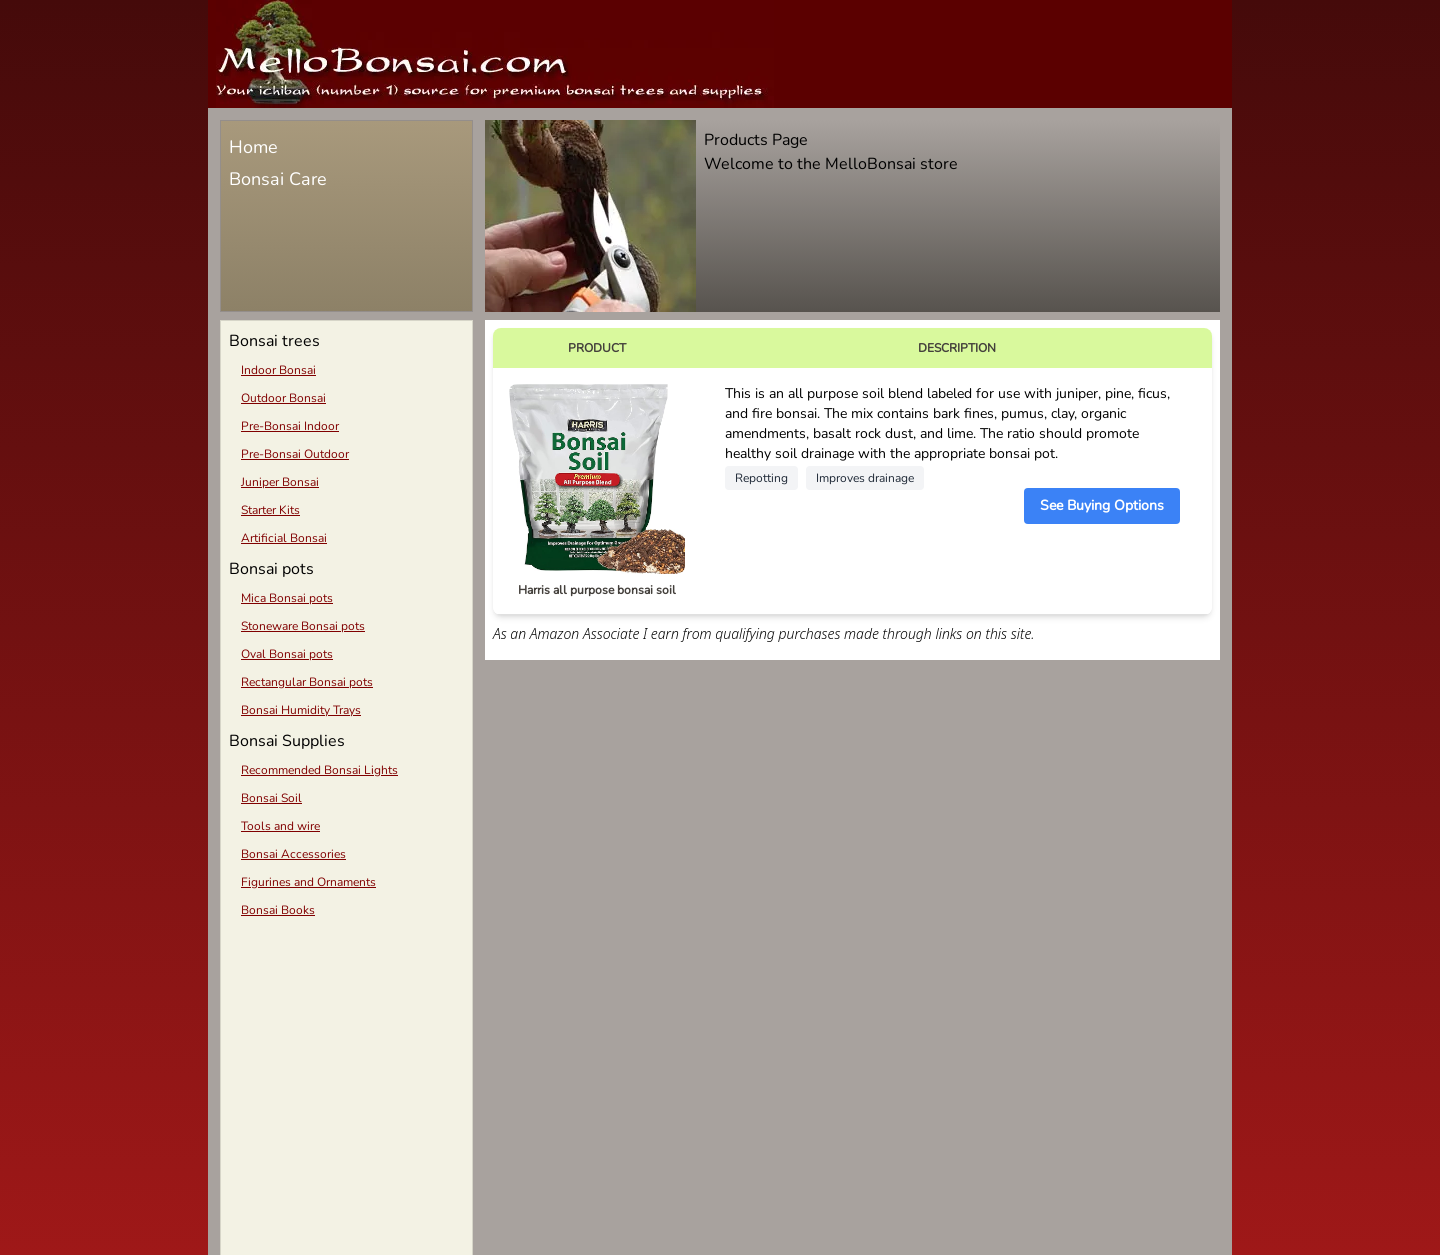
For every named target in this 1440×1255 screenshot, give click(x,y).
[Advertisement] (346, 1070)
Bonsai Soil (271, 798)
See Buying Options (1102, 505)
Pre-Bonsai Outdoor (295, 454)
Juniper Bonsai (280, 482)
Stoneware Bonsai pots (303, 626)
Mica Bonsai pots (287, 598)
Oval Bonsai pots (287, 654)
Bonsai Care (278, 179)
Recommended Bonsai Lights (319, 770)
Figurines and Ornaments (308, 882)
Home (253, 147)
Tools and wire (280, 826)
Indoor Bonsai (278, 370)
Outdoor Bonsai (283, 398)
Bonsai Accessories (293, 854)
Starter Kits (270, 510)
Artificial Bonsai (284, 538)
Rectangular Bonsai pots (307, 682)
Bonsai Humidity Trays (301, 710)
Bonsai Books (278, 910)
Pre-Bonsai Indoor (290, 426)
